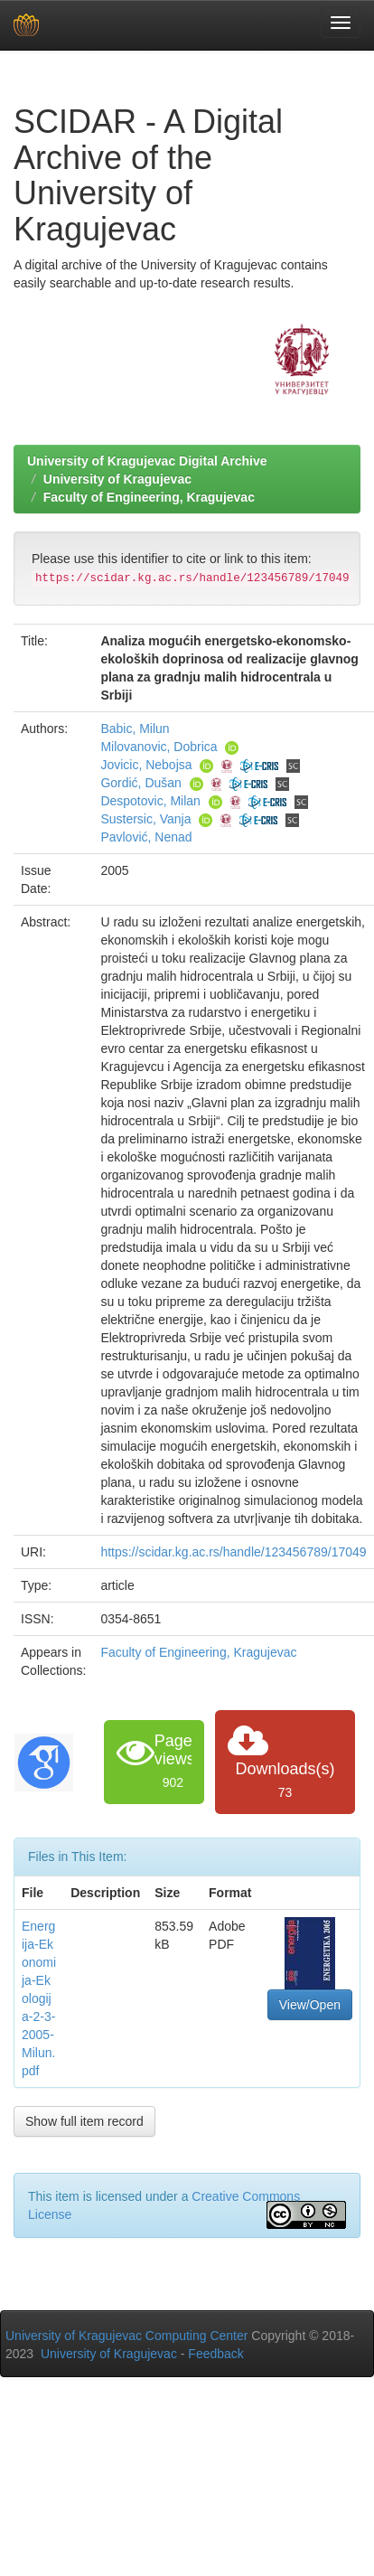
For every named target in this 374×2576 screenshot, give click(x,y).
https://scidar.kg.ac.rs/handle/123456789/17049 (233, 1552)
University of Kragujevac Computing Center (126, 2335)
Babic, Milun (134, 728)
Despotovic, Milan (150, 801)
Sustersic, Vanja (145, 819)
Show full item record (84, 2121)
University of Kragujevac (117, 479)
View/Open (310, 2005)
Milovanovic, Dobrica (158, 746)
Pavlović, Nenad (146, 837)
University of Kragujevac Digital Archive (147, 461)
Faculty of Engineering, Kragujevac (149, 497)
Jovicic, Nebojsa (146, 764)
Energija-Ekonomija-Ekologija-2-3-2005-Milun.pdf (39, 1998)
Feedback (215, 2353)
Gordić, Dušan (140, 783)
